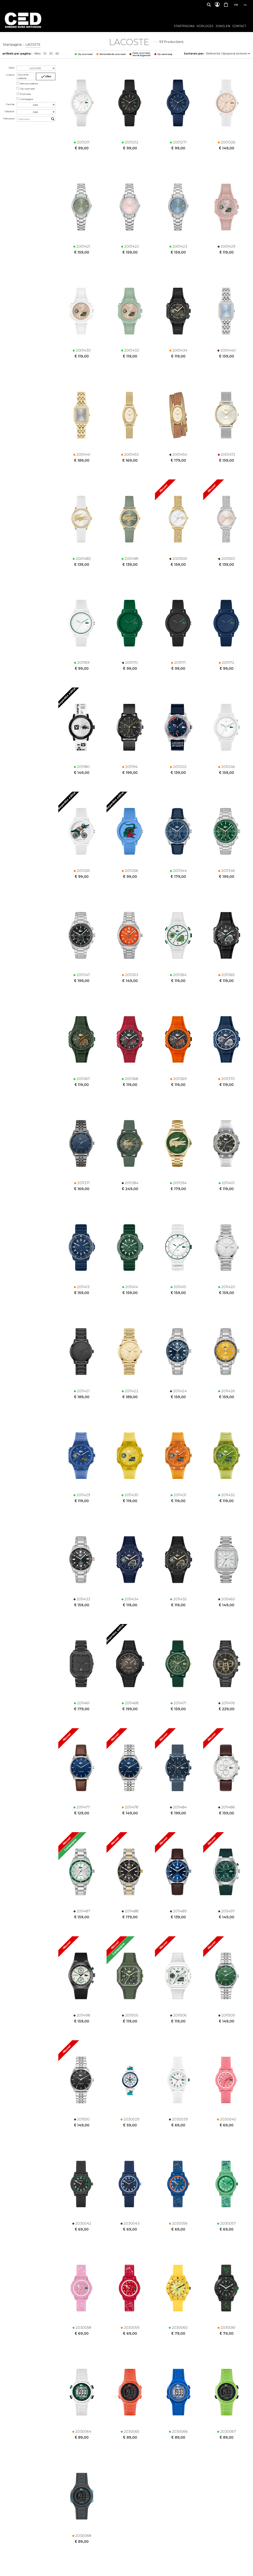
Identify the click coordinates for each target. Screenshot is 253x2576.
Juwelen (222, 26)
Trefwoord (8, 118)
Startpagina (184, 26)
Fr (236, 4)
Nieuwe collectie (29, 83)
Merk (11, 67)
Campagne (26, 99)
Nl (245, 4)
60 (57, 53)
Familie (10, 104)
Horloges (204, 26)
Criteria (10, 74)
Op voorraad (27, 88)
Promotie (25, 93)
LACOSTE (33, 44)
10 (44, 53)
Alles (37, 53)
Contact (239, 26)
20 (51, 53)
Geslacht (9, 111)
